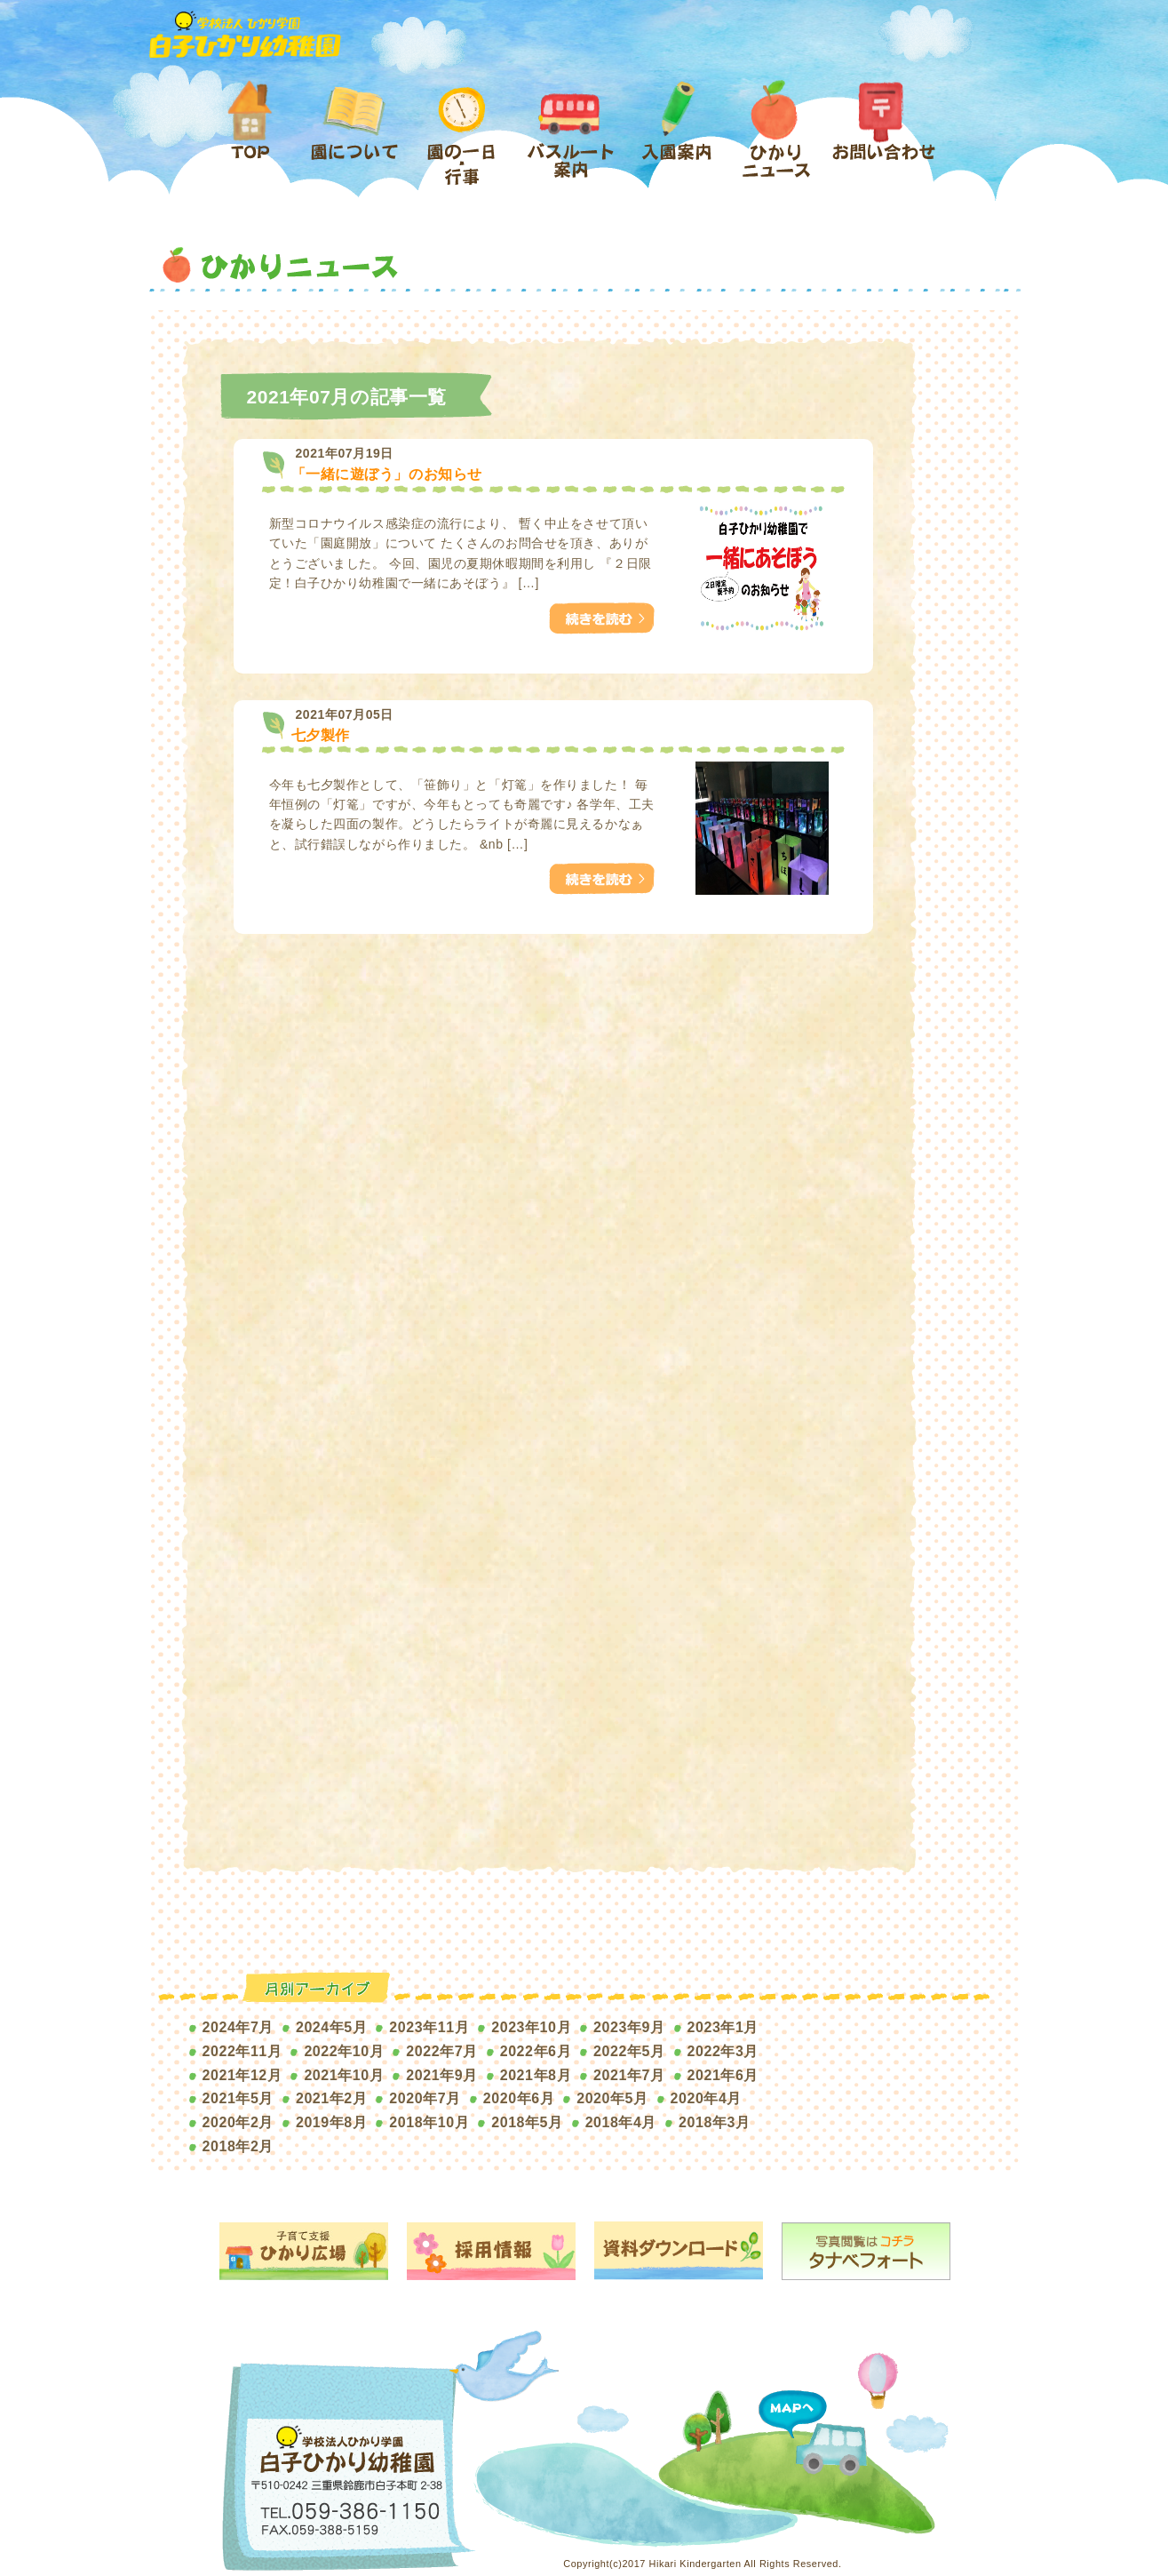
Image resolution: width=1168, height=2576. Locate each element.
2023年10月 (531, 2027)
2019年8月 (331, 2122)
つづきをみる (596, 612)
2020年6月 (518, 2098)
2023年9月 (628, 2027)
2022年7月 (441, 2051)
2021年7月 (628, 2075)
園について (352, 134)
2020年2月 (238, 2122)
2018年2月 (238, 2146)
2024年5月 (331, 2027)
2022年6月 (535, 2051)
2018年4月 (620, 2122)
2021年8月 (535, 2075)
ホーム (256, 134)
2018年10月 (429, 2122)
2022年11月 (242, 2051)
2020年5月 (612, 2098)
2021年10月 (344, 2075)
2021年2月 (331, 2098)
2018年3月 (714, 2122)
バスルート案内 (570, 134)
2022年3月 (723, 2051)
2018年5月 (526, 2122)
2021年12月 (242, 2075)
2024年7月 (238, 2027)
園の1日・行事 (467, 134)
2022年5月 (628, 2051)
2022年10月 (344, 2051)
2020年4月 (706, 2098)
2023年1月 (723, 2027)
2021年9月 (441, 2075)
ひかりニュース (777, 134)
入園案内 (677, 134)
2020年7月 (424, 2098)
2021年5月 (238, 2098)
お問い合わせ (883, 134)
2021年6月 (723, 2075)
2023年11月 (429, 2027)
